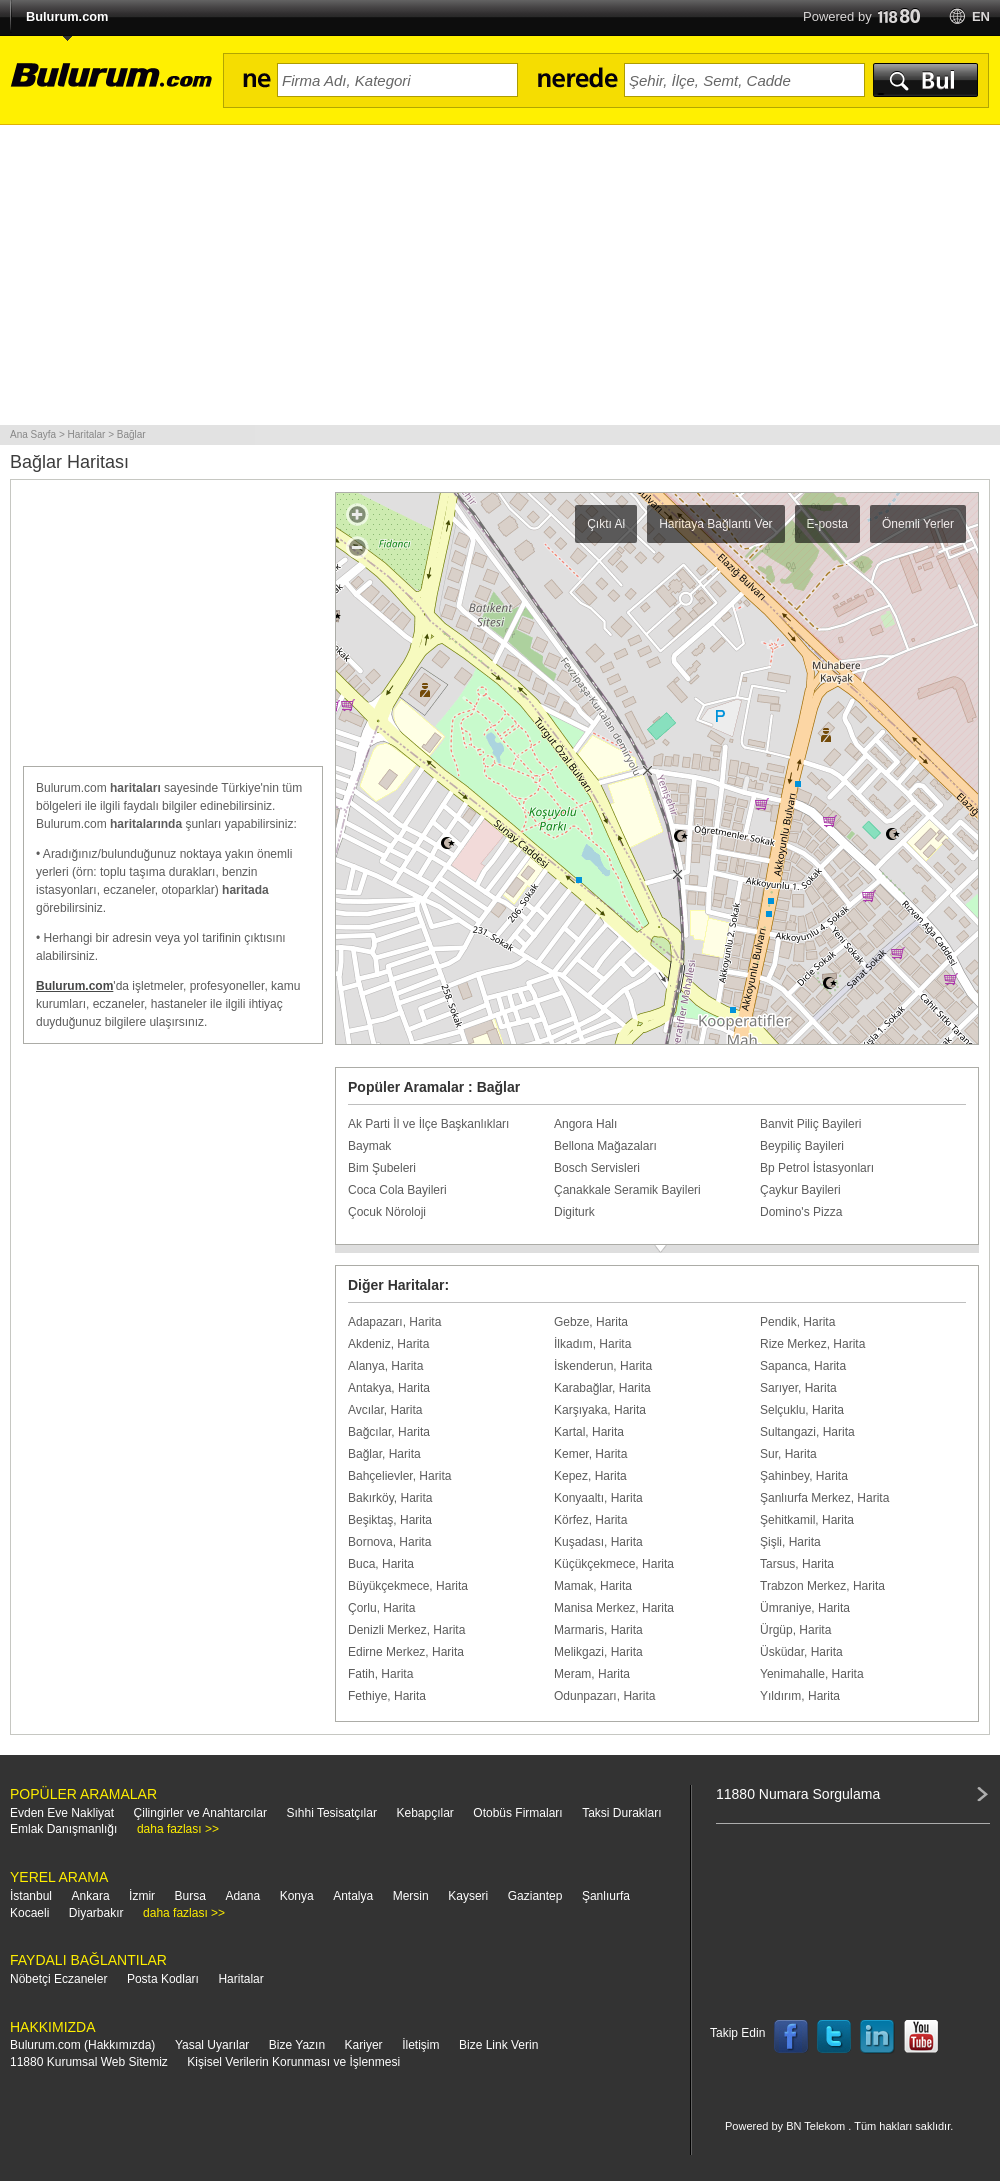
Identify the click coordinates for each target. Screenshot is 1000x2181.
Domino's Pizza (801, 1212)
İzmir (142, 1896)
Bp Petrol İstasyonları (817, 1168)
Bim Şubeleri (382, 1168)
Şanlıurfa (606, 1896)
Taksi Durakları (621, 1813)
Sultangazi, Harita (807, 1432)
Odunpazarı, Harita (604, 1696)
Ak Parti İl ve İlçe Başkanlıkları (428, 1124)
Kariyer (364, 2045)
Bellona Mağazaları (605, 1146)
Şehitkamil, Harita (807, 1520)
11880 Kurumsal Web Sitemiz (89, 2062)
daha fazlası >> (178, 1829)
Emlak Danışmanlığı (63, 1829)
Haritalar (240, 1979)
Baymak (369, 1146)
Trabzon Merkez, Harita (822, 1586)
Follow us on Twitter (834, 2037)
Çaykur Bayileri (800, 1190)
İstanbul (31, 1896)
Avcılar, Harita (385, 1410)
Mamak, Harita (593, 1586)
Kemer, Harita (590, 1454)
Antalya (353, 1896)
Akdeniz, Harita (388, 1344)
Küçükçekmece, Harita (614, 1564)
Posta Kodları (163, 1979)
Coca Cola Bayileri (397, 1190)
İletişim (420, 2045)
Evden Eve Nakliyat (62, 1813)
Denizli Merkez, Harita (406, 1630)
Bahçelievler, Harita (399, 1476)
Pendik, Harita (797, 1322)
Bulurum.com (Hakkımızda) (82, 2045)
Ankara (91, 1896)
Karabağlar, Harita (602, 1388)
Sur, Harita (788, 1454)
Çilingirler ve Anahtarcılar (200, 1813)
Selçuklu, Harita (802, 1410)
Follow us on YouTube (921, 2037)
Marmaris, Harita (598, 1630)
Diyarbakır (96, 1913)
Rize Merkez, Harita (812, 1344)
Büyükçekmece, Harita (408, 1586)
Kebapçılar (424, 1813)
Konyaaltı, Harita (598, 1498)
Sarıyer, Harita (798, 1388)
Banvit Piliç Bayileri (810, 1124)
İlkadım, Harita (592, 1344)
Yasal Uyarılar (212, 2045)
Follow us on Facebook (791, 2037)
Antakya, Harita (389, 1388)
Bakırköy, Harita (390, 1498)
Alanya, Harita (385, 1366)
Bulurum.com (67, 16)
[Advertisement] (500, 275)
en (981, 16)
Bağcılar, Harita (389, 1432)
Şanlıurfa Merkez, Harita (824, 1498)
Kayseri (468, 1896)
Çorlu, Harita (381, 1608)
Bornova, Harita (389, 1542)
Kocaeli (29, 1913)
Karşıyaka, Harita (600, 1410)
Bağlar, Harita (384, 1454)
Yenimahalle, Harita (812, 1674)
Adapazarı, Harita (394, 1322)
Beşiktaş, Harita (390, 1520)
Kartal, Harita (589, 1432)
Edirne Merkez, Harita (406, 1652)
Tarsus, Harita (797, 1564)
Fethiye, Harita (387, 1696)
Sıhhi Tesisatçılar (331, 1813)
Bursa (190, 1896)
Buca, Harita (381, 1564)
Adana (242, 1896)
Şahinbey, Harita (804, 1476)
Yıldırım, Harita (800, 1696)
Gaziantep (535, 1896)
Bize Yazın (297, 2045)
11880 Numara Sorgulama (798, 1794)
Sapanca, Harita (803, 1366)
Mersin (411, 1896)
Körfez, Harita (590, 1520)
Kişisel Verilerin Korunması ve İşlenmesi (293, 2062)
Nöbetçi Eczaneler (58, 1979)
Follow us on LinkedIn (878, 2037)
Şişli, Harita (790, 1542)
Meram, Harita (592, 1674)
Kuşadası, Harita (598, 1542)
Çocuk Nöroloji (387, 1212)
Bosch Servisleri (597, 1168)
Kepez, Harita (590, 1476)
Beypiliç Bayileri (802, 1146)
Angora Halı (585, 1124)
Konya (297, 1896)
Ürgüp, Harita (795, 1630)
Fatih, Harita (380, 1674)
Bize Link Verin (498, 2045)
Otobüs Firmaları (517, 1813)
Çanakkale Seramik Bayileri (627, 1190)
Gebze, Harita (591, 1322)
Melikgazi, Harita (598, 1652)
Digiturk (574, 1212)
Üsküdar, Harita (801, 1652)
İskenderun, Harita (603, 1366)
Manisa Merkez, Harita (614, 1608)
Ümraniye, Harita (805, 1608)
